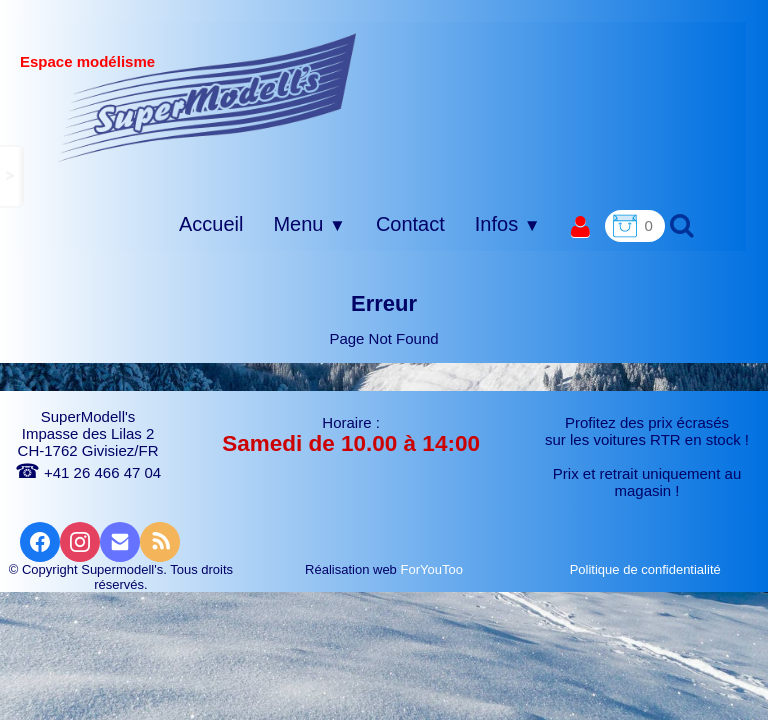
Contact (410, 224)
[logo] (207, 97)
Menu (309, 224)
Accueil (211, 224)
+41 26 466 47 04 (88, 472)
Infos (508, 224)
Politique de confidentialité (647, 569)
